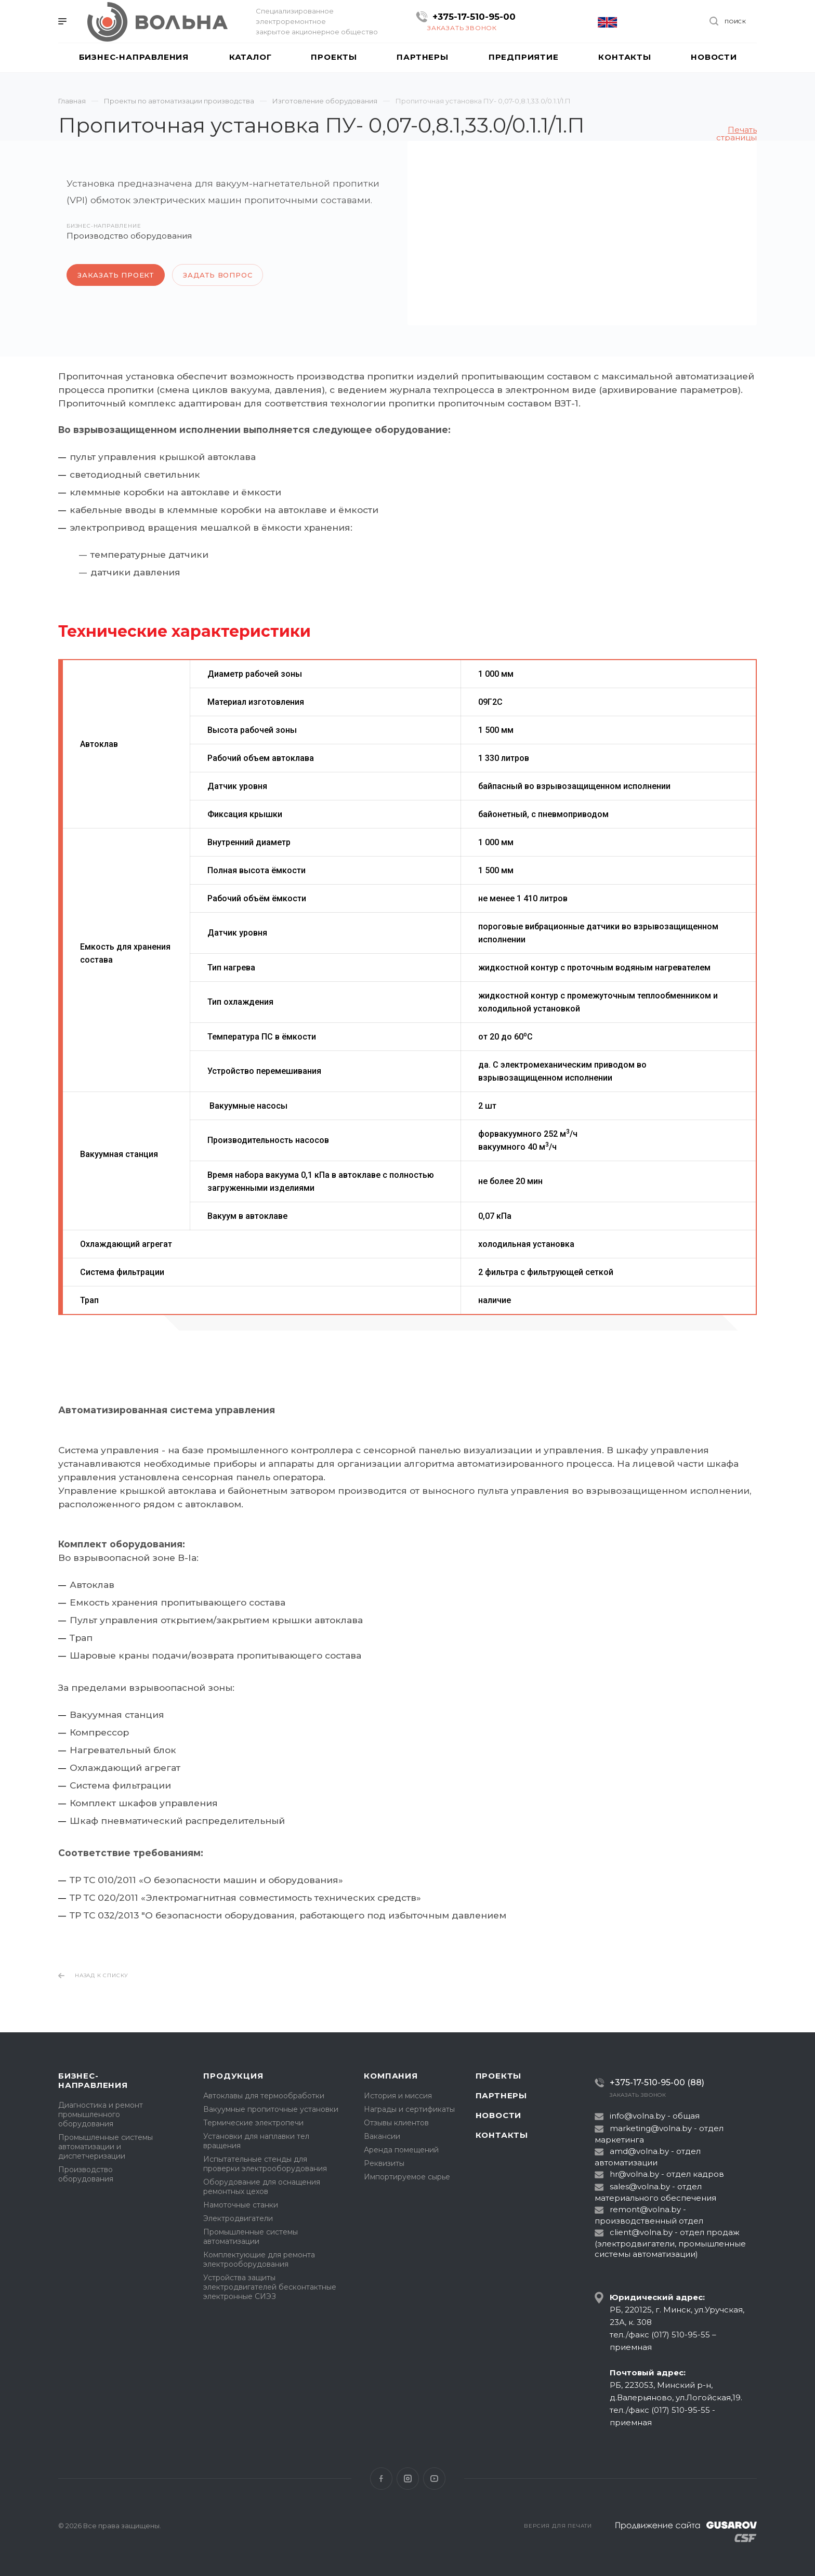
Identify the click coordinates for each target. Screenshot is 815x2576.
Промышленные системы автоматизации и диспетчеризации (105, 2147)
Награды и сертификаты (409, 2109)
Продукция (233, 2076)
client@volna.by (641, 2232)
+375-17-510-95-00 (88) (657, 2082)
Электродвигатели (238, 2218)
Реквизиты (384, 2163)
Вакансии (382, 2136)
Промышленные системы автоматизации (250, 2236)
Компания (390, 2076)
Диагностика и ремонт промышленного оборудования (100, 2114)
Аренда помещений (401, 2149)
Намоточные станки (240, 2205)
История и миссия (398, 2095)
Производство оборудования (85, 2174)
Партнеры (501, 2095)
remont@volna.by (645, 2209)
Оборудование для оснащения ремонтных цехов (261, 2186)
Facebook (381, 2478)
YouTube (434, 2478)
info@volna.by (637, 2116)
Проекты (499, 2076)
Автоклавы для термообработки (263, 2095)
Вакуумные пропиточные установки (270, 2109)
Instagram (408, 2478)
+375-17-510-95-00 (474, 16)
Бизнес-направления (93, 2080)
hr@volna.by (634, 2174)
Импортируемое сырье (407, 2176)
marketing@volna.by (651, 2128)
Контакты (502, 2135)
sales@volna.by (640, 2186)
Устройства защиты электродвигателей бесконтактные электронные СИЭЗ (269, 2287)
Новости (499, 2115)
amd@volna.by (639, 2151)
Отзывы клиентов (396, 2122)
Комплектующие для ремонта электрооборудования (259, 2259)
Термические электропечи (253, 2122)
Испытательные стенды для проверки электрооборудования (265, 2163)
